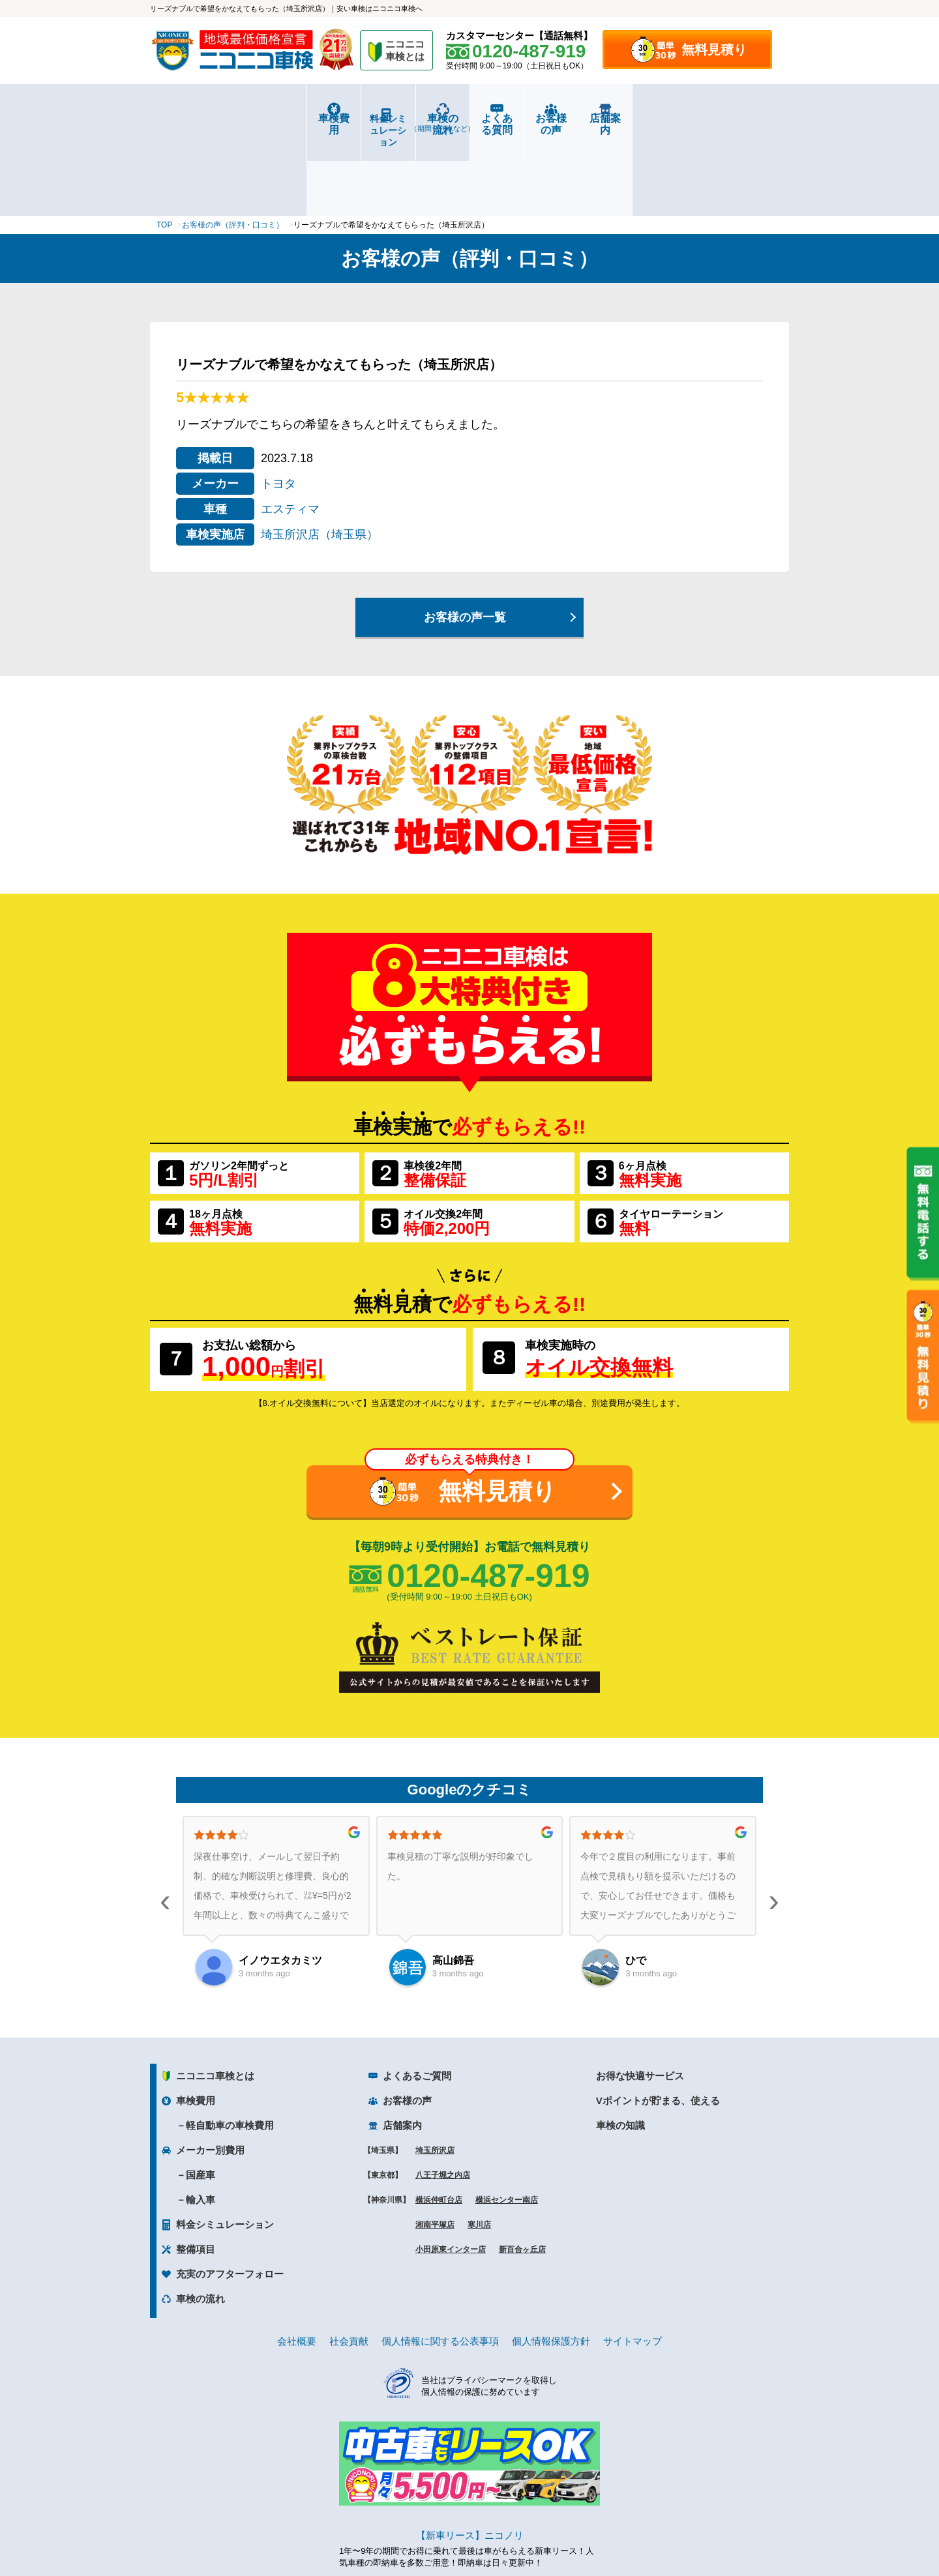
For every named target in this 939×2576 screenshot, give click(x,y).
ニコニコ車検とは (215, 1997)
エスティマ (290, 430)
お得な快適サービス (640, 1997)
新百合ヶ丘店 (522, 2171)
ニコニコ (405, 52)
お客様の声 (629, 118)
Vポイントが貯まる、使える (658, 2022)
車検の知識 (620, 2047)
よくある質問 (523, 118)
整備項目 (195, 2170)
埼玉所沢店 (435, 2072)
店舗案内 (735, 118)
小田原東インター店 (450, 2171)
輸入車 (200, 2121)
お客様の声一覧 (465, 539)
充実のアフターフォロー (230, 2195)
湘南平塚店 (435, 2146)
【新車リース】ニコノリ (470, 2457)
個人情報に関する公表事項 (440, 2262)
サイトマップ (632, 2262)
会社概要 (296, 2262)
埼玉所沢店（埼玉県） (319, 456)
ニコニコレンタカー (454, 2531)
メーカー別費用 (210, 2071)
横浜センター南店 (506, 2121)
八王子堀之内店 (442, 2096)
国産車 (200, 2096)
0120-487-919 (488, 1497)
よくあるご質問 (417, 1997)
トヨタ (278, 405)
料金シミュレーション (310, 118)
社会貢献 (348, 2262)
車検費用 (203, 118)
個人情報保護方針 (551, 2262)
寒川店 (479, 2146)
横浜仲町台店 (438, 2121)
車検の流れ (416, 122)
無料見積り (714, 49)
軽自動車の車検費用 (230, 2047)
